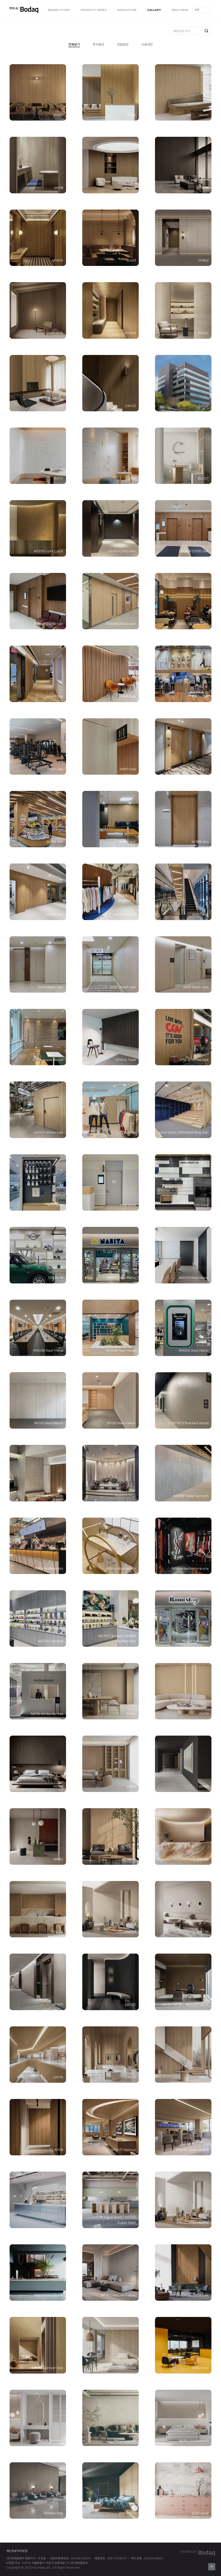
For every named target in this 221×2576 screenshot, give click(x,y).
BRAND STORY (59, 10)
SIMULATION (126, 10)
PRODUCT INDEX (94, 10)
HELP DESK (179, 10)
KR (197, 9)
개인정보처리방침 (17, 2551)
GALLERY (154, 10)
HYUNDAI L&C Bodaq (27, 10)
